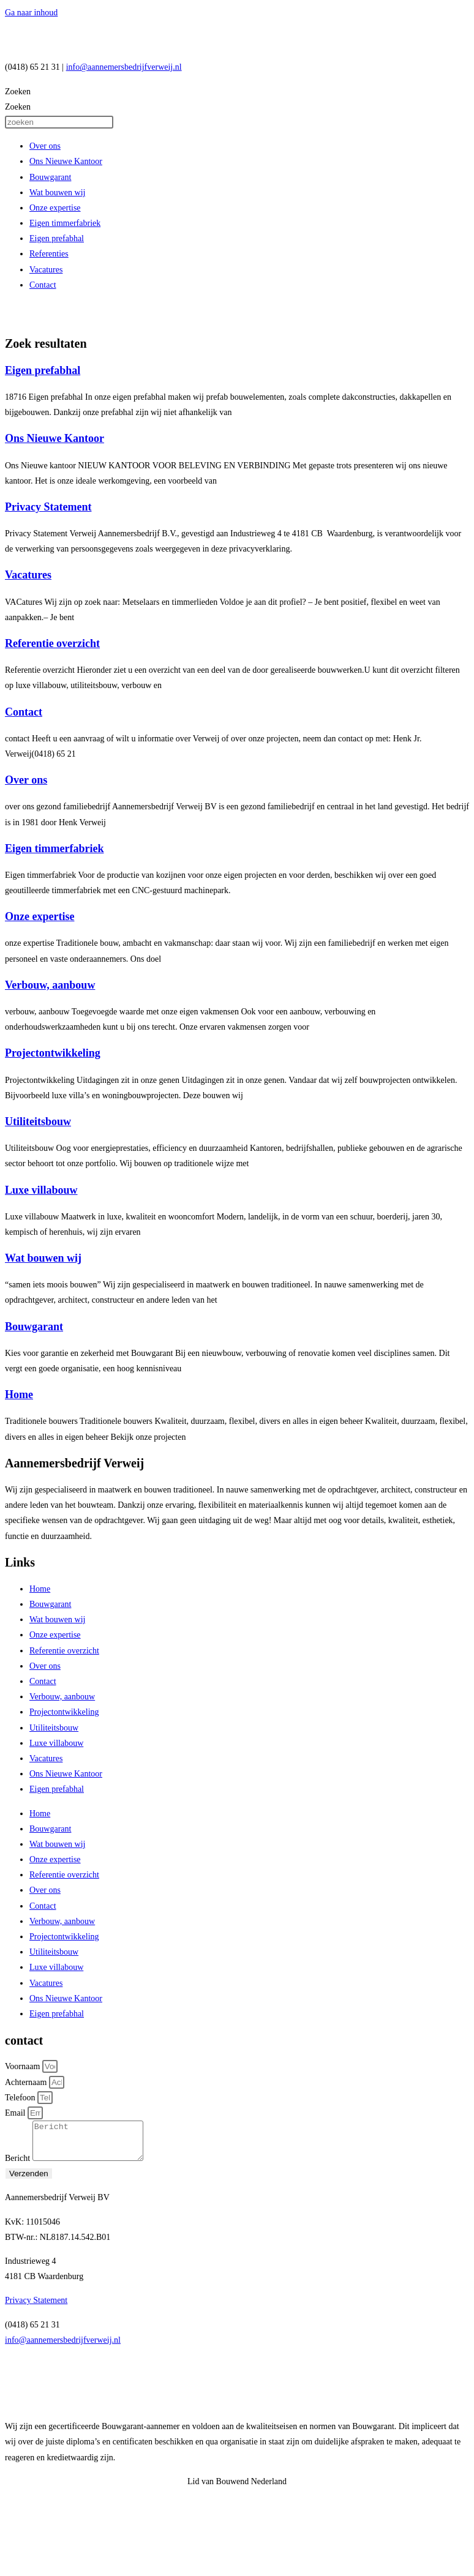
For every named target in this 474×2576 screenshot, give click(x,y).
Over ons (45, 146)
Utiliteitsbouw (38, 1121)
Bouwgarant (50, 177)
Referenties (49, 253)
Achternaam (27, 2082)
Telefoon (21, 2097)
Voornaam (23, 2066)
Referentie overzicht (52, 643)
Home (19, 1394)
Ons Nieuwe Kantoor (65, 161)
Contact (42, 285)
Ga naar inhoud (31, 12)
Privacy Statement (48, 507)
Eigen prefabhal (56, 238)
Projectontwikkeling (52, 1053)
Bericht (18, 2165)
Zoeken (18, 91)
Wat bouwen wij (57, 192)
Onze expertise (55, 207)
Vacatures (45, 269)
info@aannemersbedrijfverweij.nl (124, 67)
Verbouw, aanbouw (50, 985)
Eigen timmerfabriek (64, 223)
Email (16, 2112)
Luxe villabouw (41, 1190)
